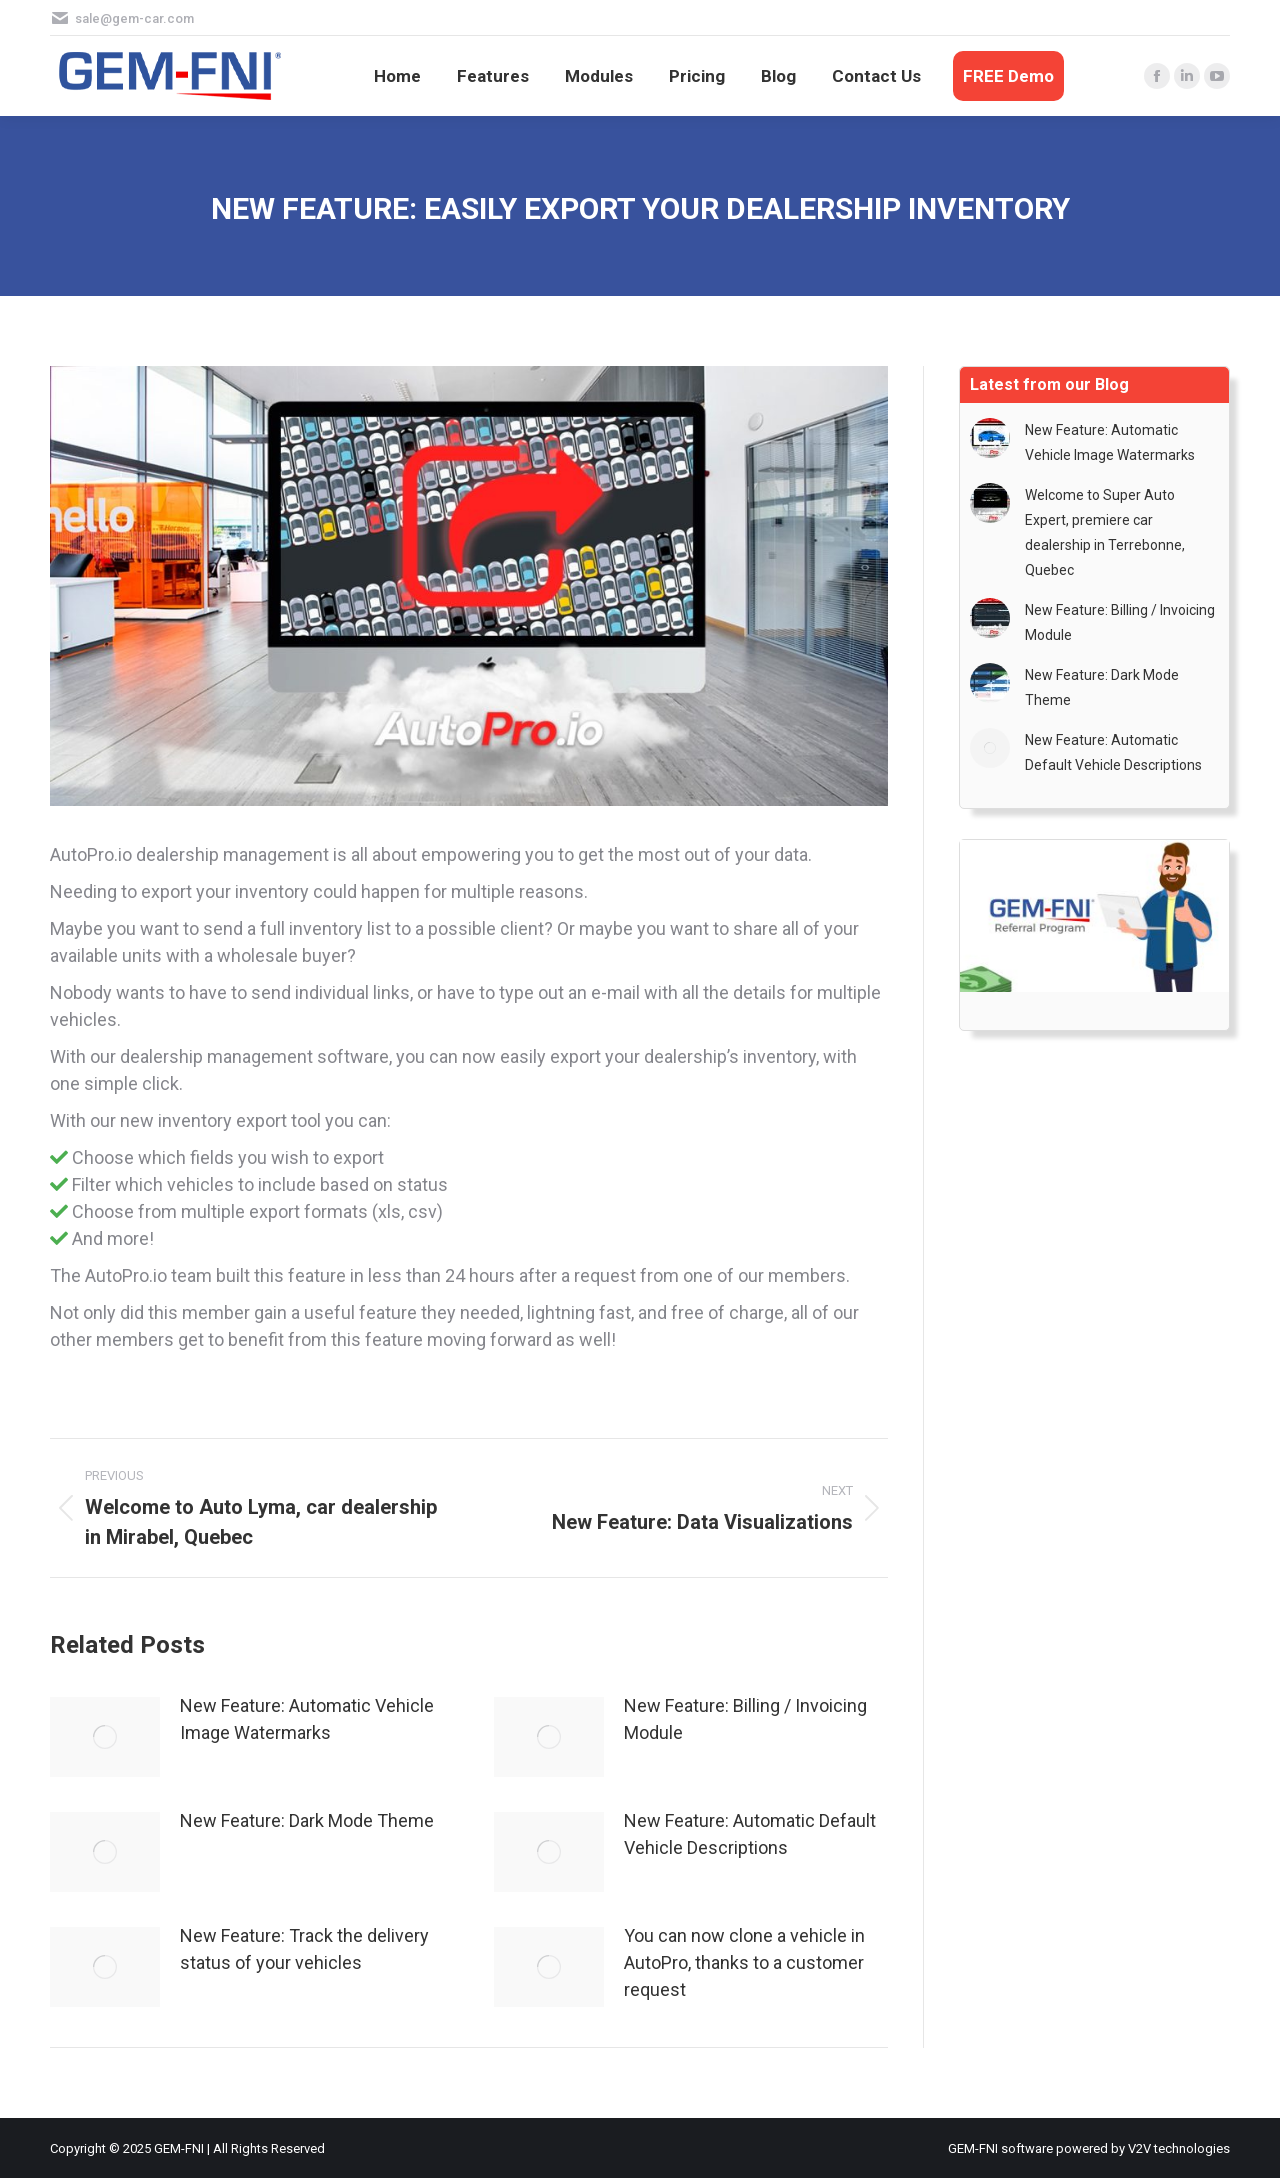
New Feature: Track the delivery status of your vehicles (304, 1949)
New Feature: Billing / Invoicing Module (745, 1719)
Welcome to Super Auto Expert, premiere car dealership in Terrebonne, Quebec (1105, 532)
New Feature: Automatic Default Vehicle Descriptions (750, 1834)
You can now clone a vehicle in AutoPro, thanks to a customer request (744, 1962)
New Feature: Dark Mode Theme (307, 1820)
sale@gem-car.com (134, 18)
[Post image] (105, 1737)
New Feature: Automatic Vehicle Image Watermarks (307, 1719)
